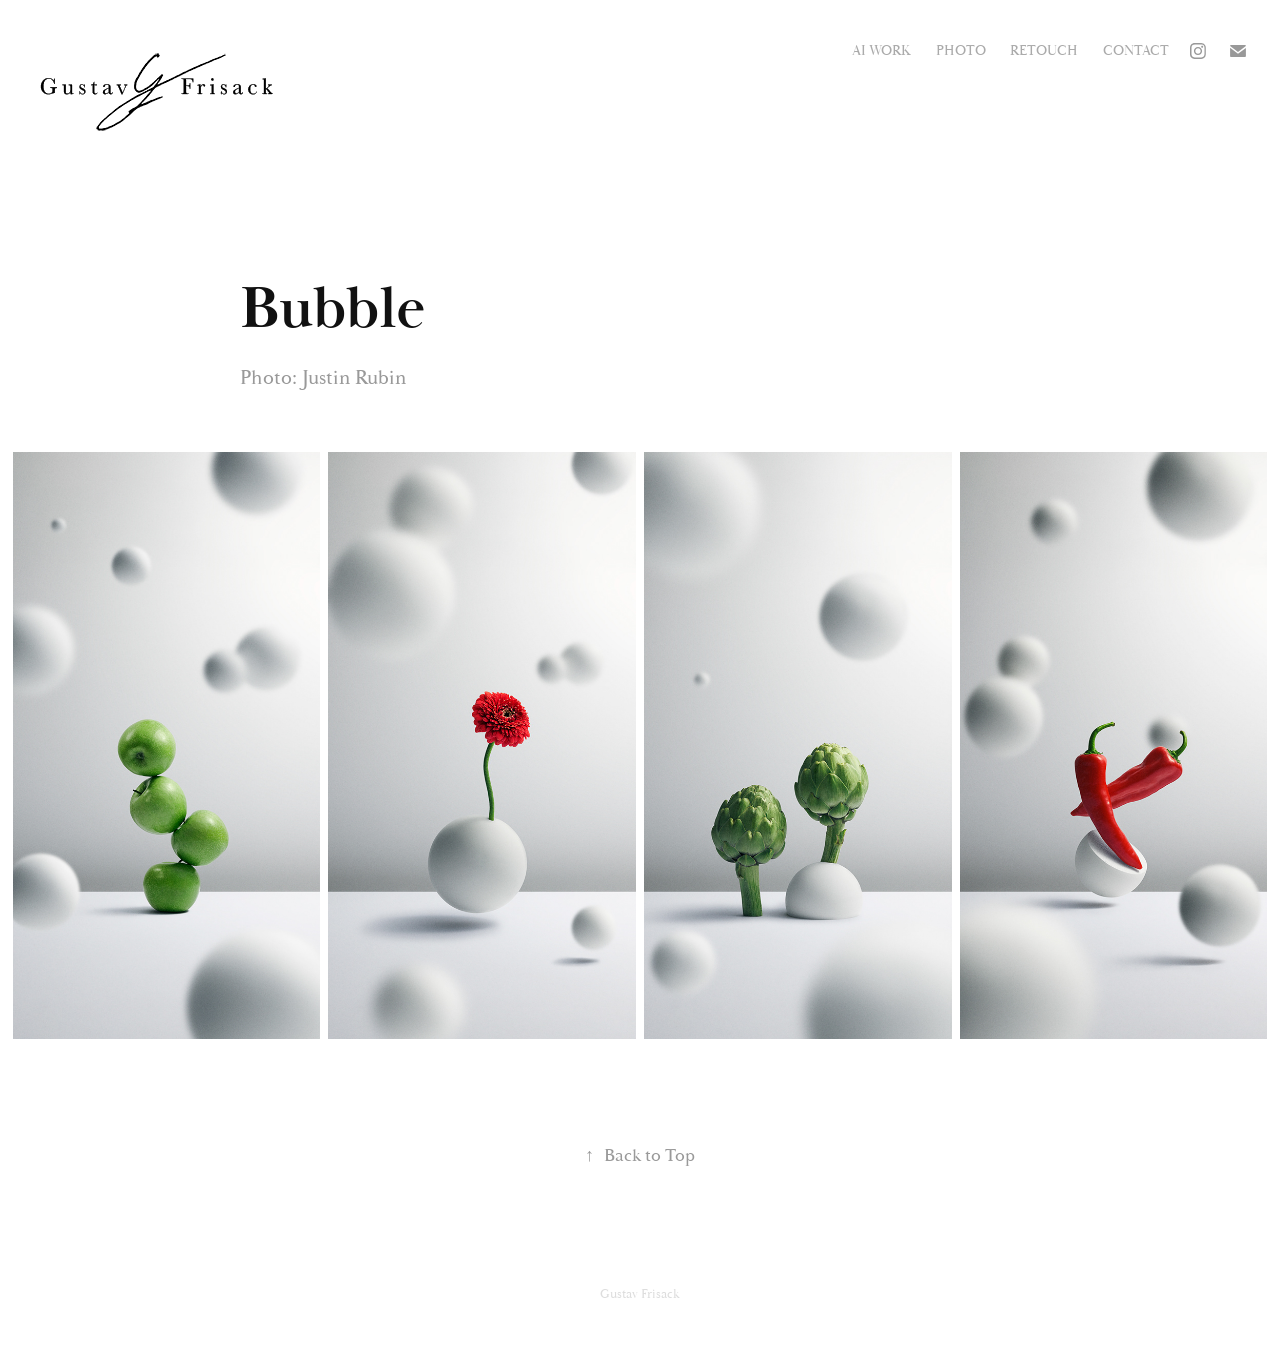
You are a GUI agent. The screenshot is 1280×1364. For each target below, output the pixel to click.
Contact (1136, 50)
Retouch (1044, 50)
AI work (881, 50)
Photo (961, 50)
